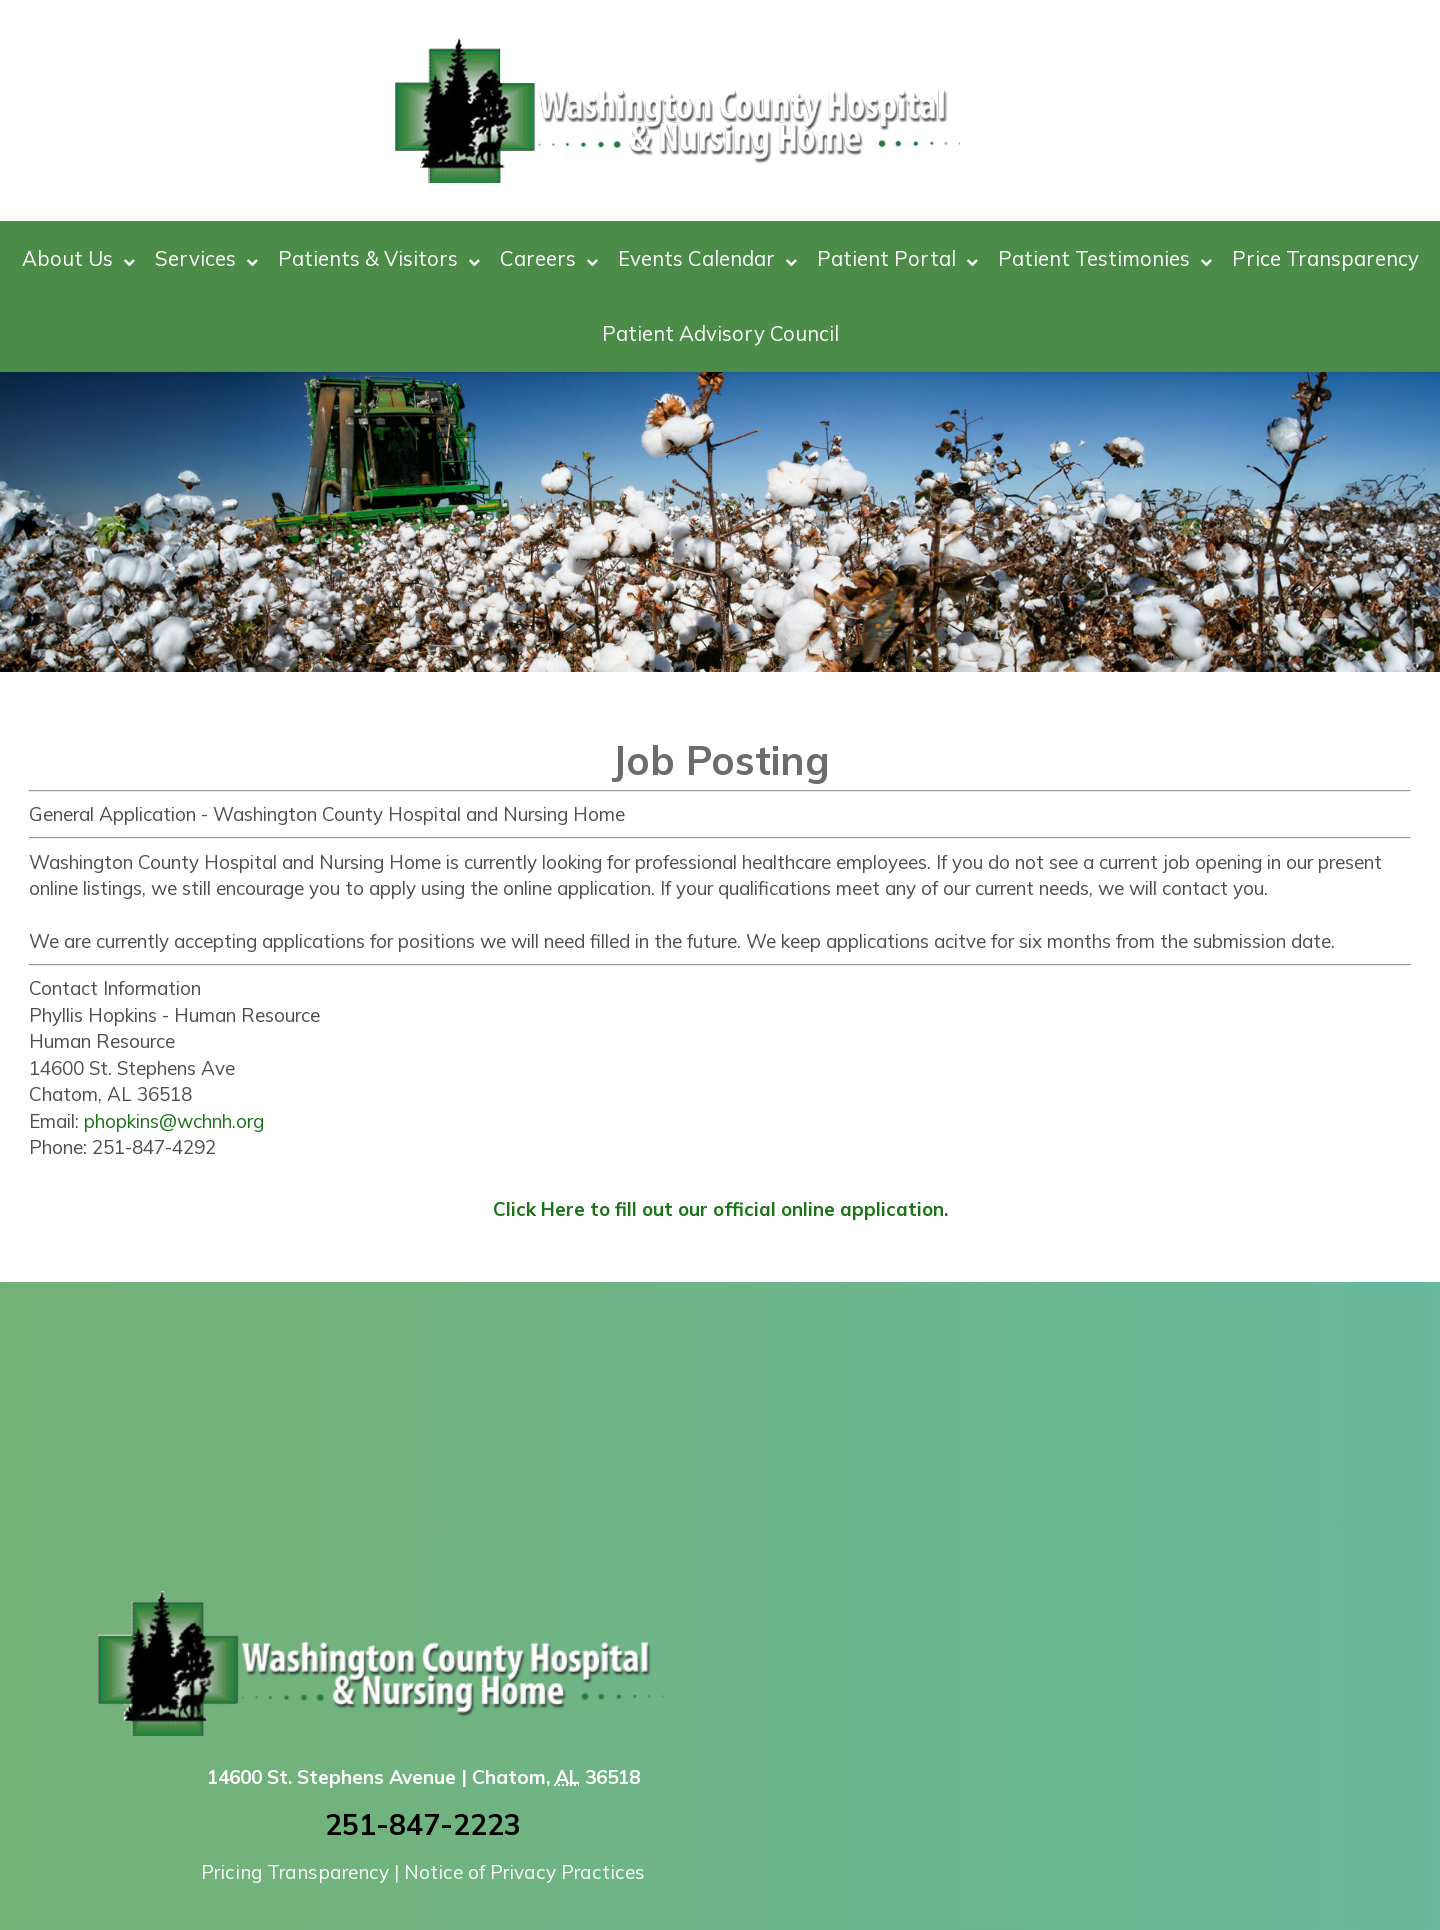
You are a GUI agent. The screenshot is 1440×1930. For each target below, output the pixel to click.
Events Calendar (707, 258)
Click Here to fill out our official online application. (720, 1209)
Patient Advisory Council (720, 333)
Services (206, 258)
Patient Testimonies (1105, 258)
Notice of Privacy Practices (524, 1872)
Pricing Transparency (295, 1872)
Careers (549, 258)
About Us (78, 258)
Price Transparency (1325, 258)
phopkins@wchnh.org (174, 1121)
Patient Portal (897, 258)
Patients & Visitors (379, 258)
